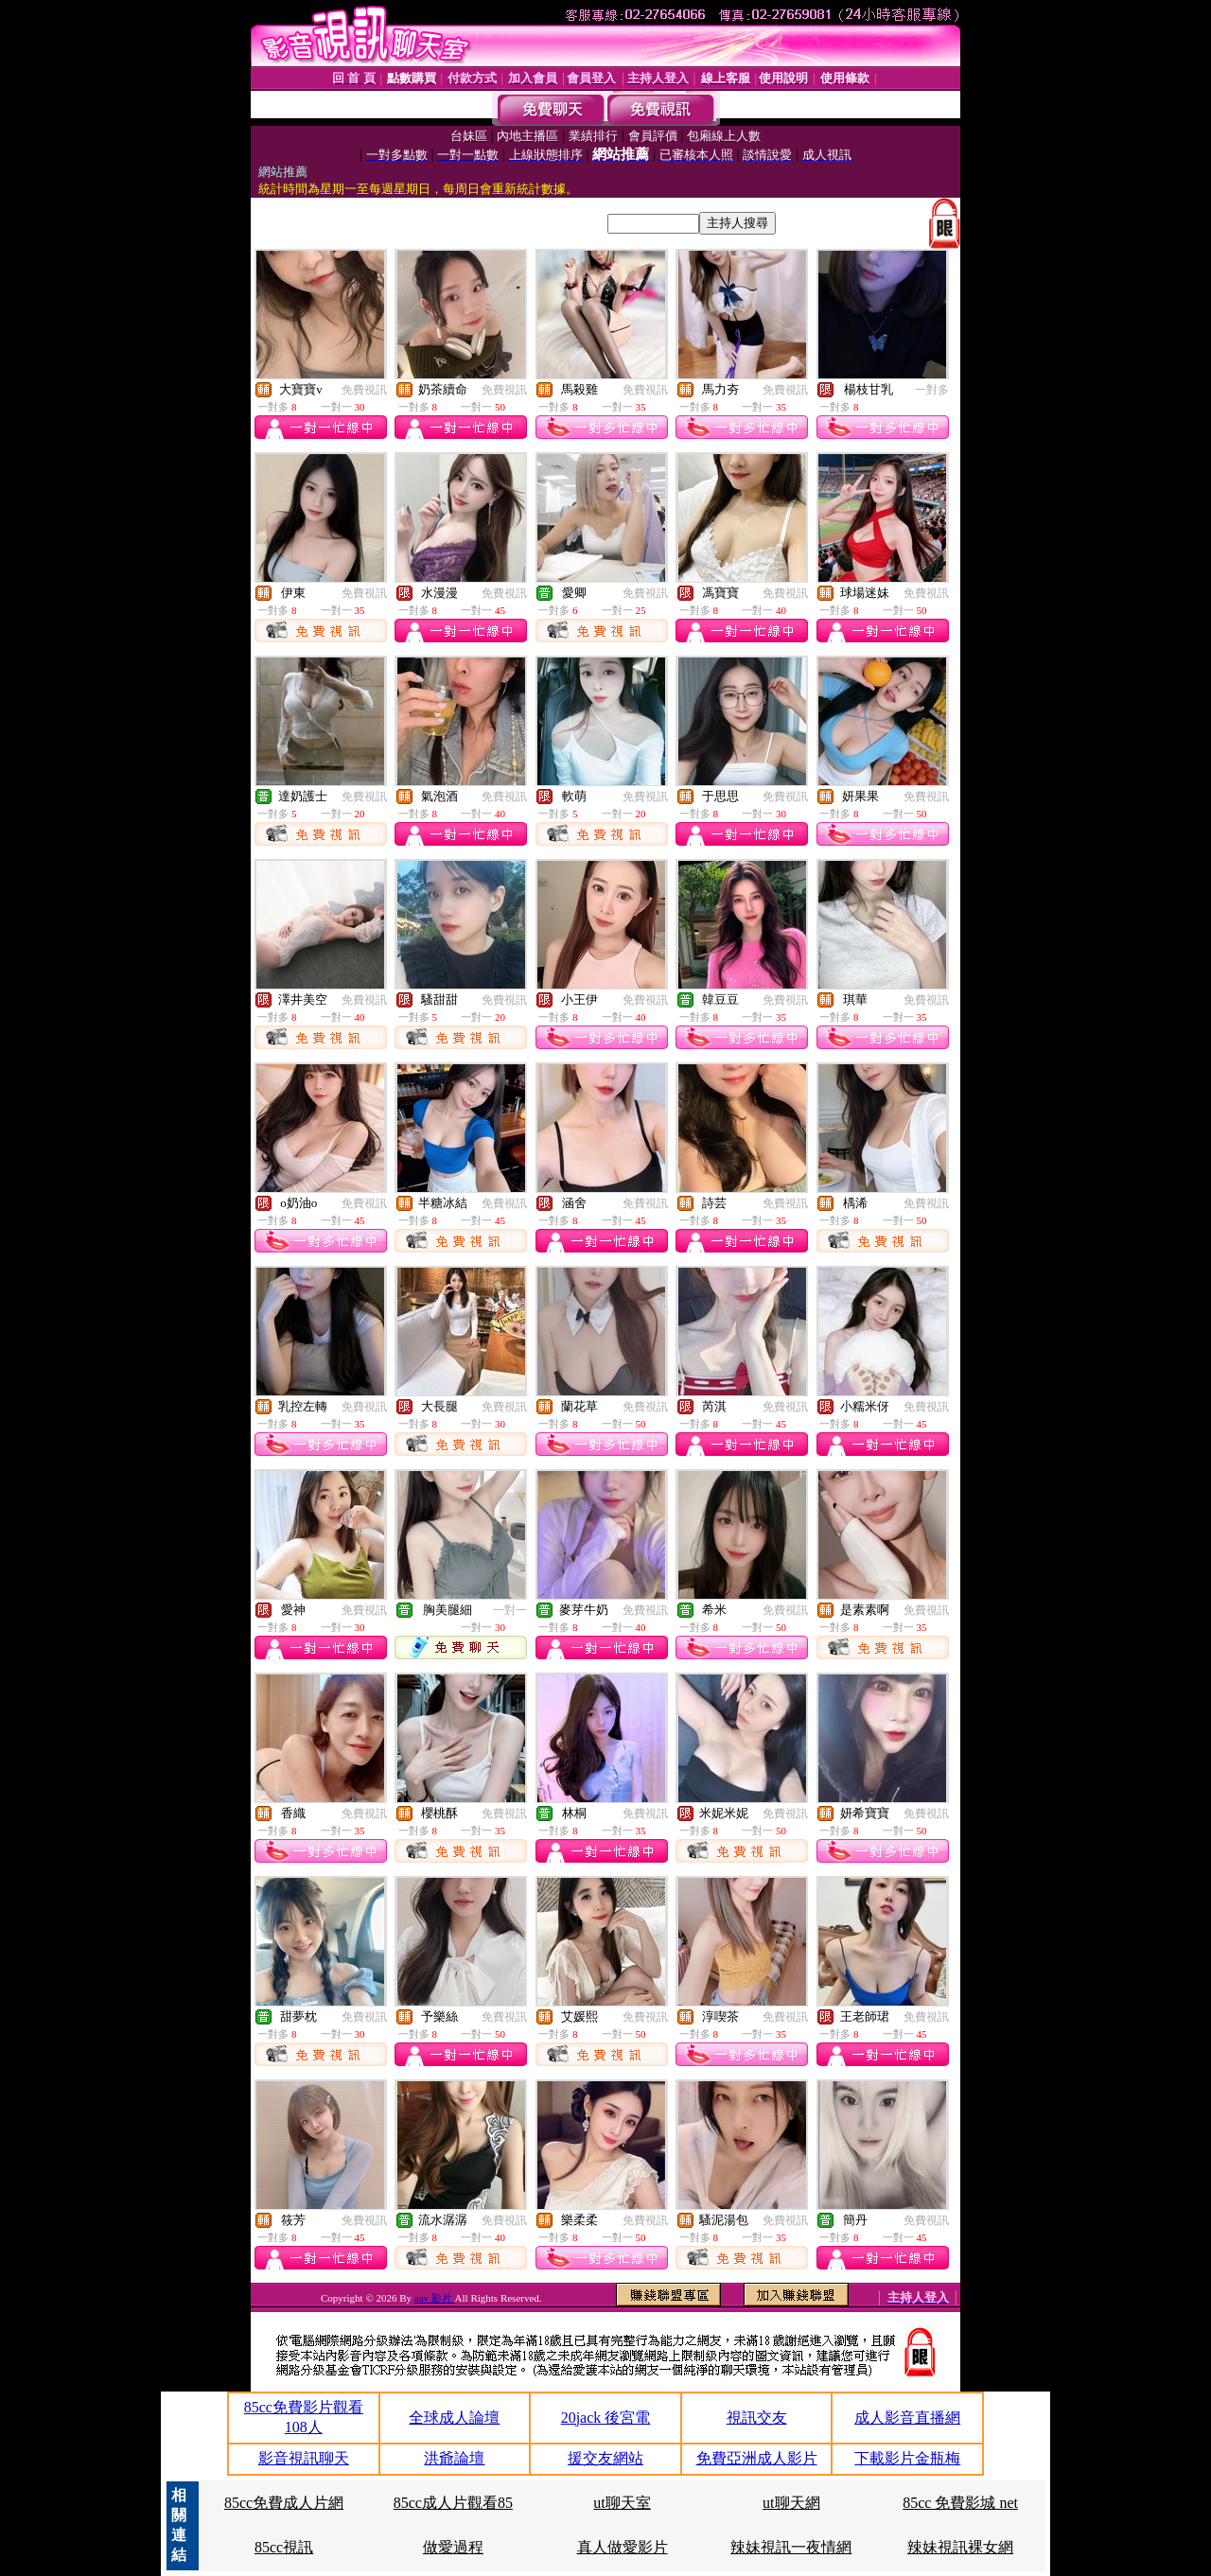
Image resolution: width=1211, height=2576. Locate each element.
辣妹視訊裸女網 (960, 2547)
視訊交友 (757, 2418)
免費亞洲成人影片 (756, 2458)
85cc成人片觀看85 (453, 2503)
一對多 (932, 389)
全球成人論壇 (454, 2418)
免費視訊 (364, 389)
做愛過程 (453, 2547)
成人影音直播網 (907, 2418)
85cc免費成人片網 (283, 2503)
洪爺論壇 (454, 2458)
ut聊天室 (621, 2503)
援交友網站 (605, 2458)
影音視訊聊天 (303, 2458)
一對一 (510, 1610)
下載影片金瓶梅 (907, 2458)
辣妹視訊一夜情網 (790, 2547)
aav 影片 (434, 2298)
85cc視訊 (283, 2547)
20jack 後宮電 (606, 2418)
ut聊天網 (791, 2503)
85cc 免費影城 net (960, 2503)
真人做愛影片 (622, 2547)
